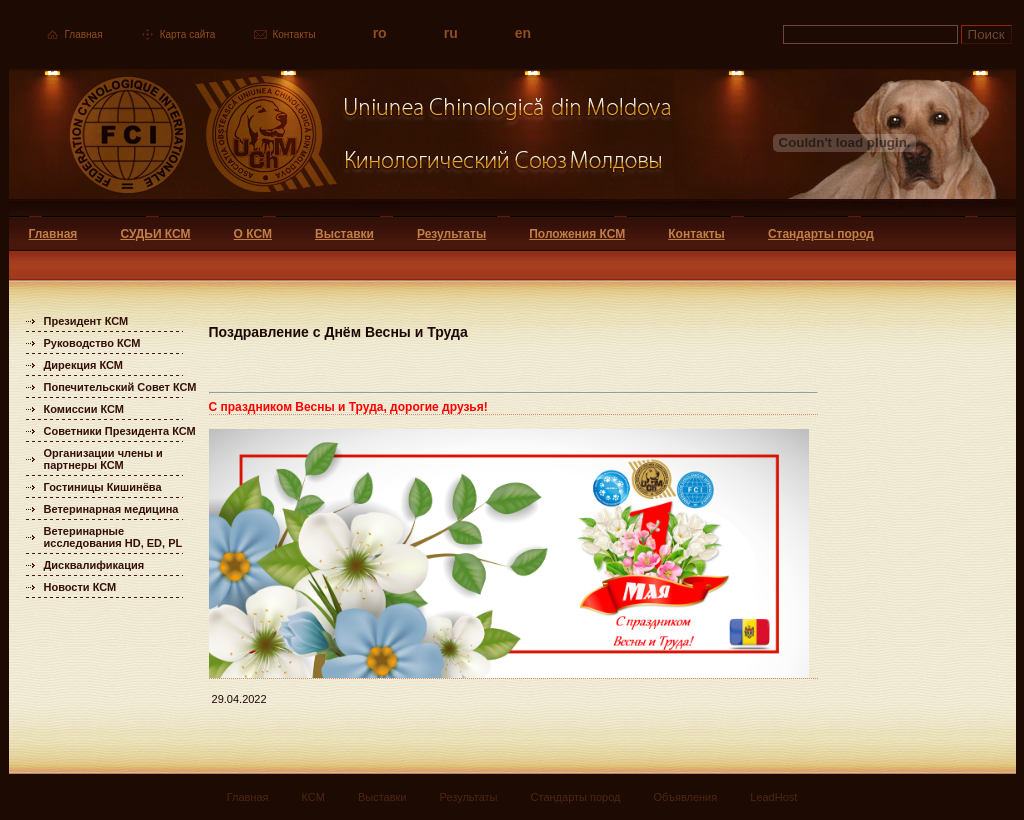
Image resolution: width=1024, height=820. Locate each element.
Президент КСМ (86, 321)
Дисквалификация (94, 565)
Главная (84, 34)
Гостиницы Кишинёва (103, 487)
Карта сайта (188, 34)
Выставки (344, 234)
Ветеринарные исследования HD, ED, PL (113, 537)
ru (451, 33)
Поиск (986, 34)
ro (380, 33)
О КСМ (253, 234)
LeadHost (773, 797)
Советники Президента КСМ (120, 431)
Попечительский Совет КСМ (120, 387)
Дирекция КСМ (83, 365)
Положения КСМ (577, 234)
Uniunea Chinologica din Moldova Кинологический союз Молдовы (341, 142)
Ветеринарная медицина (111, 509)
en (523, 33)
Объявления (686, 797)
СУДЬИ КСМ (155, 234)
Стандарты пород (821, 234)
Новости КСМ (80, 587)
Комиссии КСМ (84, 409)
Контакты (293, 34)
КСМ (313, 797)
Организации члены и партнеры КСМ (103, 459)
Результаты (451, 234)
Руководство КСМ (92, 343)
